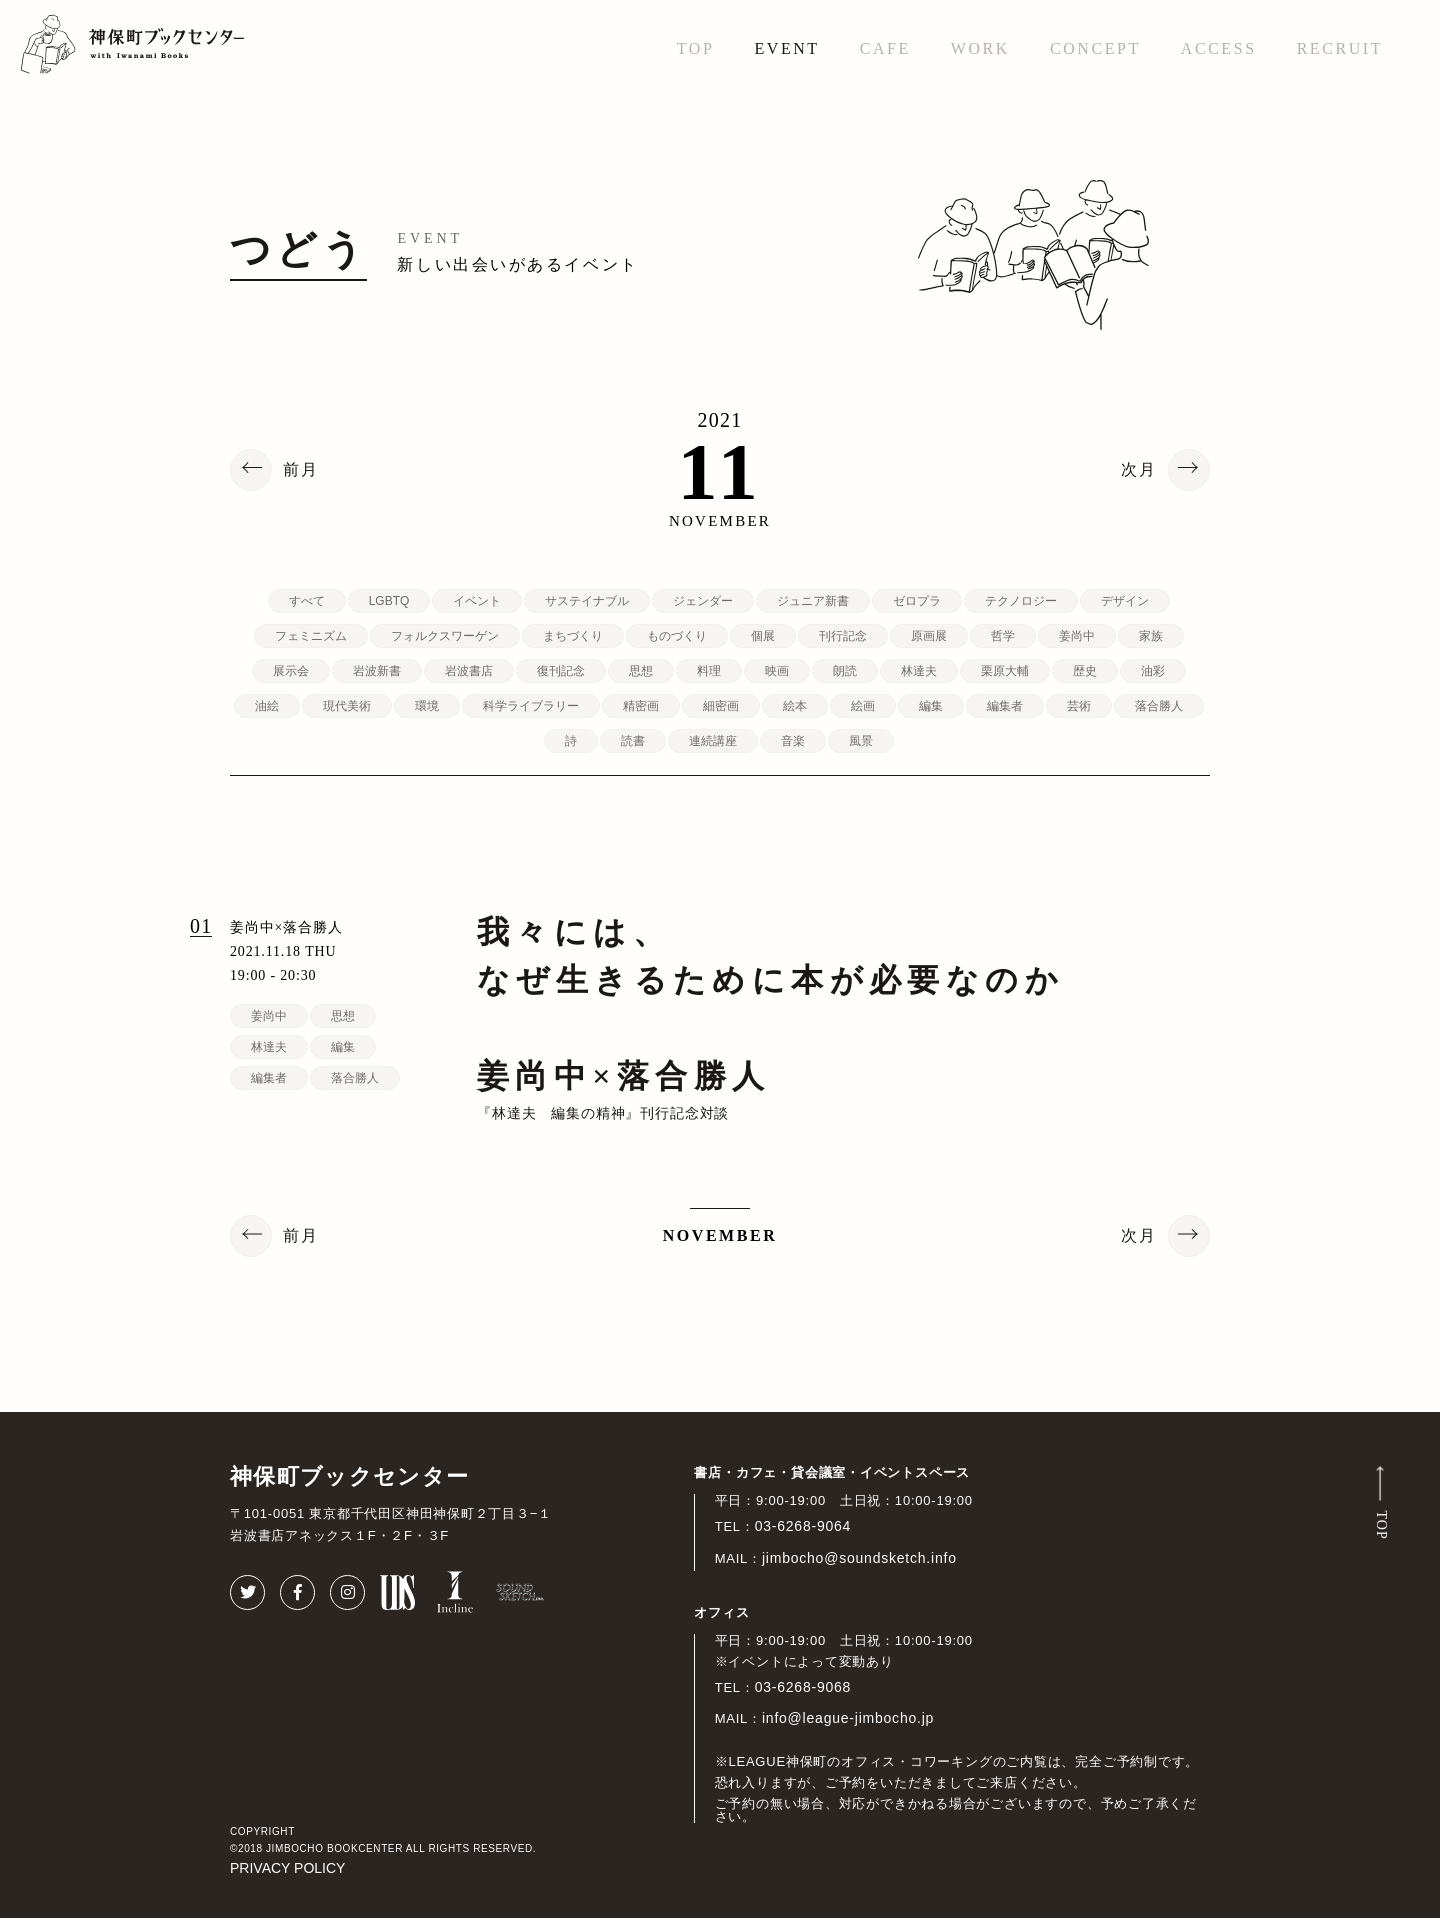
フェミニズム (311, 636)
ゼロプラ (917, 601)
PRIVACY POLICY (287, 1868)
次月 (1139, 470)
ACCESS (1219, 48)
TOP (696, 48)
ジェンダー (703, 601)
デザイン (1125, 601)
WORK (980, 48)
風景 (861, 741)
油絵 (267, 706)
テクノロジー (1021, 601)
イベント (477, 601)
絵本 (795, 706)
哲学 (1003, 636)
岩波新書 (377, 671)
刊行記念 (843, 636)
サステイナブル (587, 601)
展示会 (291, 671)
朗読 (845, 671)
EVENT (786, 48)
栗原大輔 (1005, 671)
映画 (777, 671)
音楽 (793, 741)
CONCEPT (1095, 48)
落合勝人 (1159, 706)
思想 (641, 671)
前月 (301, 470)
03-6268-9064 (803, 1526)
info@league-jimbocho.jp (848, 1718)
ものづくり (677, 636)
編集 (931, 706)
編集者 (1005, 706)
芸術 (1079, 706)
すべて (307, 601)
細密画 (721, 706)
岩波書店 (469, 671)
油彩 (1153, 671)
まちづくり (573, 636)
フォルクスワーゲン (445, 636)
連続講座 (713, 741)
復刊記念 (561, 671)
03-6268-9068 (803, 1687)
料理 (709, 671)
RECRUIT (1340, 48)
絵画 (863, 706)
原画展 (929, 636)
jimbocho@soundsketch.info (859, 1558)
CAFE (885, 48)
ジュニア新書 (813, 601)
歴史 (1085, 671)
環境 (427, 706)
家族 (1151, 636)
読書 (633, 741)
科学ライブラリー (531, 706)
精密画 (641, 706)
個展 (763, 636)
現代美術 (347, 706)
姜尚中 (1077, 636)
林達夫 (919, 671)
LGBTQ (389, 601)
